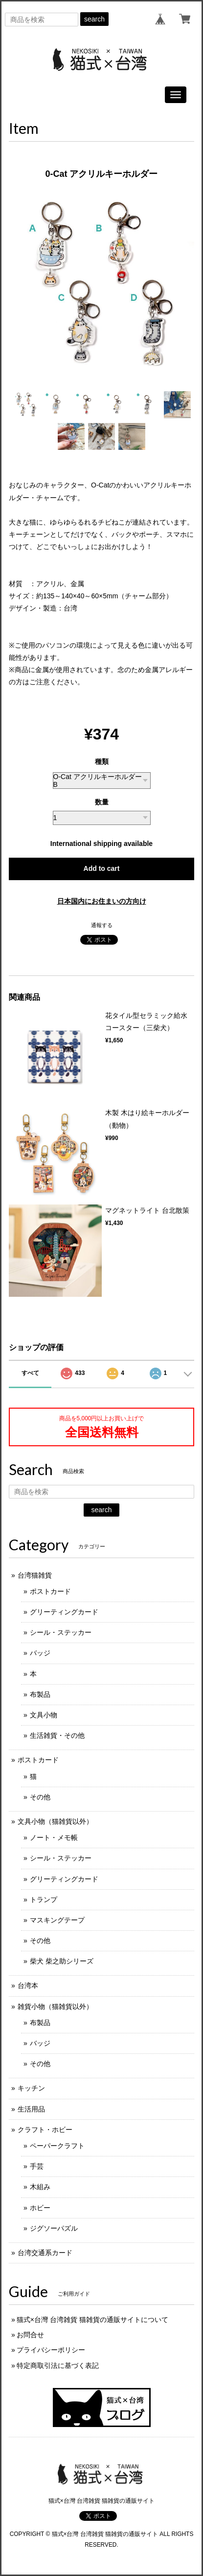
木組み (40, 2187)
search (94, 19)
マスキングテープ (57, 1920)
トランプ (43, 1899)
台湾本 (28, 1985)
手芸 (37, 2166)
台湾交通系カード (45, 2253)
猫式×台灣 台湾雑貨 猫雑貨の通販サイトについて (92, 2319)
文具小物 (43, 1715)
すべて (30, 1373)
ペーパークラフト (57, 2146)
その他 (40, 1797)
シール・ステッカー (60, 1632)
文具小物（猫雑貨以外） (55, 1821)
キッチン (31, 2088)
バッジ (40, 1653)
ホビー (40, 2208)
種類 (102, 761)
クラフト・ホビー (45, 2129)
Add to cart (102, 868)
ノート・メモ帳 (54, 1837)
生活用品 (31, 2109)
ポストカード (50, 1591)
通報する (102, 925)
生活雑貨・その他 (57, 1735)
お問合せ (30, 2335)
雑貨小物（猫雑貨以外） (55, 2006)
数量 (102, 802)
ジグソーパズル (54, 2228)
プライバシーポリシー (51, 2350)
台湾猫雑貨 (35, 1575)
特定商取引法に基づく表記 (58, 2365)
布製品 (40, 1694)
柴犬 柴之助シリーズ (61, 1961)
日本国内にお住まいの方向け (101, 901)
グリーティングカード (64, 1612)
